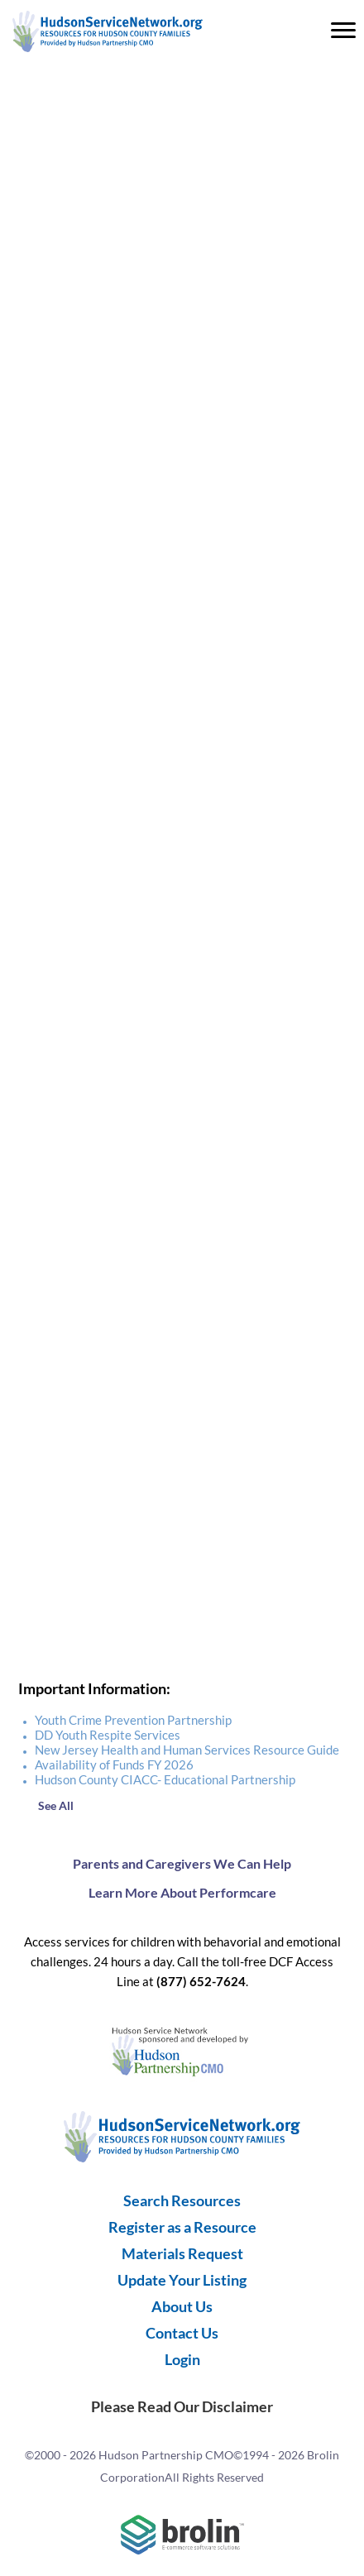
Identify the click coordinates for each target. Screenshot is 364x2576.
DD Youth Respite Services (107, 1734)
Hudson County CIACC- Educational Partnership (165, 1779)
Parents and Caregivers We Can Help (182, 1863)
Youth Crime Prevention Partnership (133, 1719)
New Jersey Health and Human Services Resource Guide (187, 1749)
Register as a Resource (182, 2227)
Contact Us (182, 2333)
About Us (182, 2306)
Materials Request (182, 2253)
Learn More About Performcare (182, 1892)
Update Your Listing (182, 2280)
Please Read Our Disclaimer (182, 2406)
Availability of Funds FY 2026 (114, 1764)
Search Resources (182, 2200)
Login (182, 2359)
